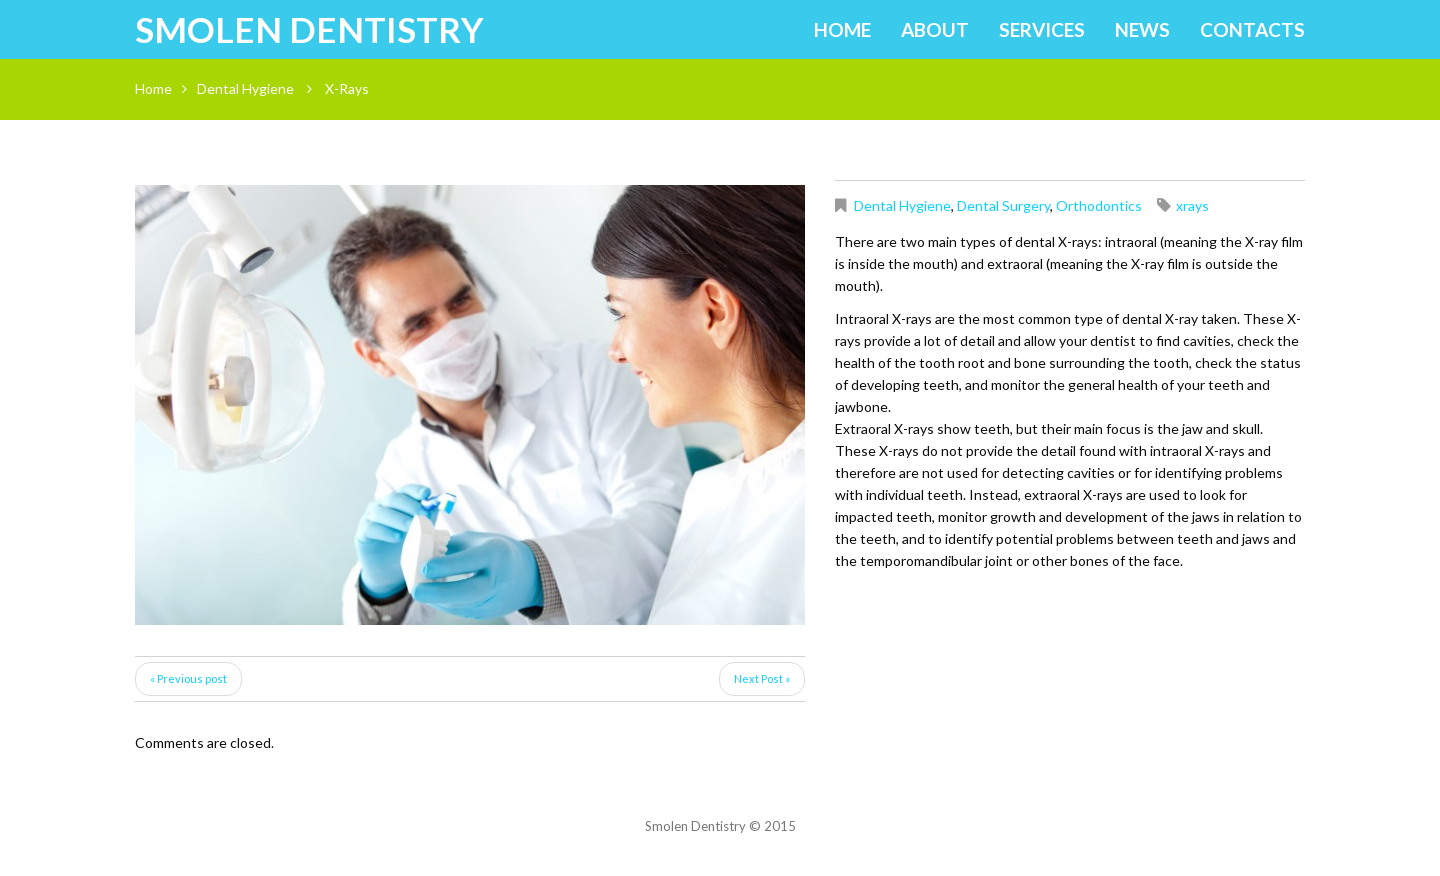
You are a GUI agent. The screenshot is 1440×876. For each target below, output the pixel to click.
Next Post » (762, 678)
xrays (1192, 205)
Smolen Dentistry (309, 29)
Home (842, 29)
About (935, 29)
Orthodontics (1099, 205)
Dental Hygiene (245, 88)
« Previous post (188, 678)
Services (1042, 29)
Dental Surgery (1003, 205)
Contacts (1252, 29)
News (1142, 29)
